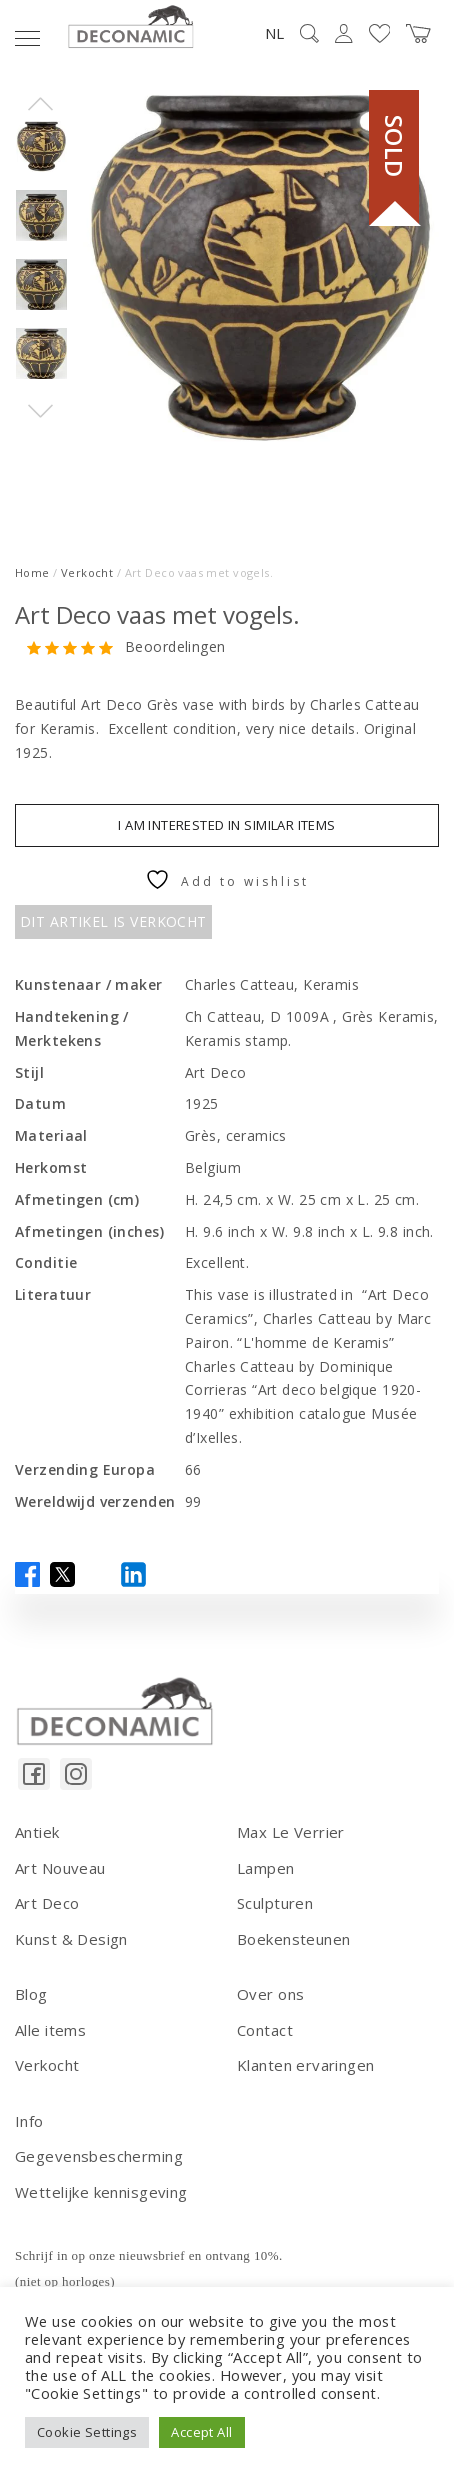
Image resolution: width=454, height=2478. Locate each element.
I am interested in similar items (226, 825)
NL (274, 33)
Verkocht (87, 572)
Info (29, 2121)
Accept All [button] (201, 2432)
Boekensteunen (293, 1939)
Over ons (270, 1994)
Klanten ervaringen (306, 2065)
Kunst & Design (71, 1939)
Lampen (266, 1868)
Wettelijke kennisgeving (101, 2192)
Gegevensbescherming (99, 2156)
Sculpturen (275, 1903)
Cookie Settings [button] (87, 2432)
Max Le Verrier (291, 1832)
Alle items (50, 2030)
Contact (265, 2030)
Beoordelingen (175, 647)
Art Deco (47, 1903)
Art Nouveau (60, 1868)
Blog (31, 1994)
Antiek (37, 1832)
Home (32, 572)
